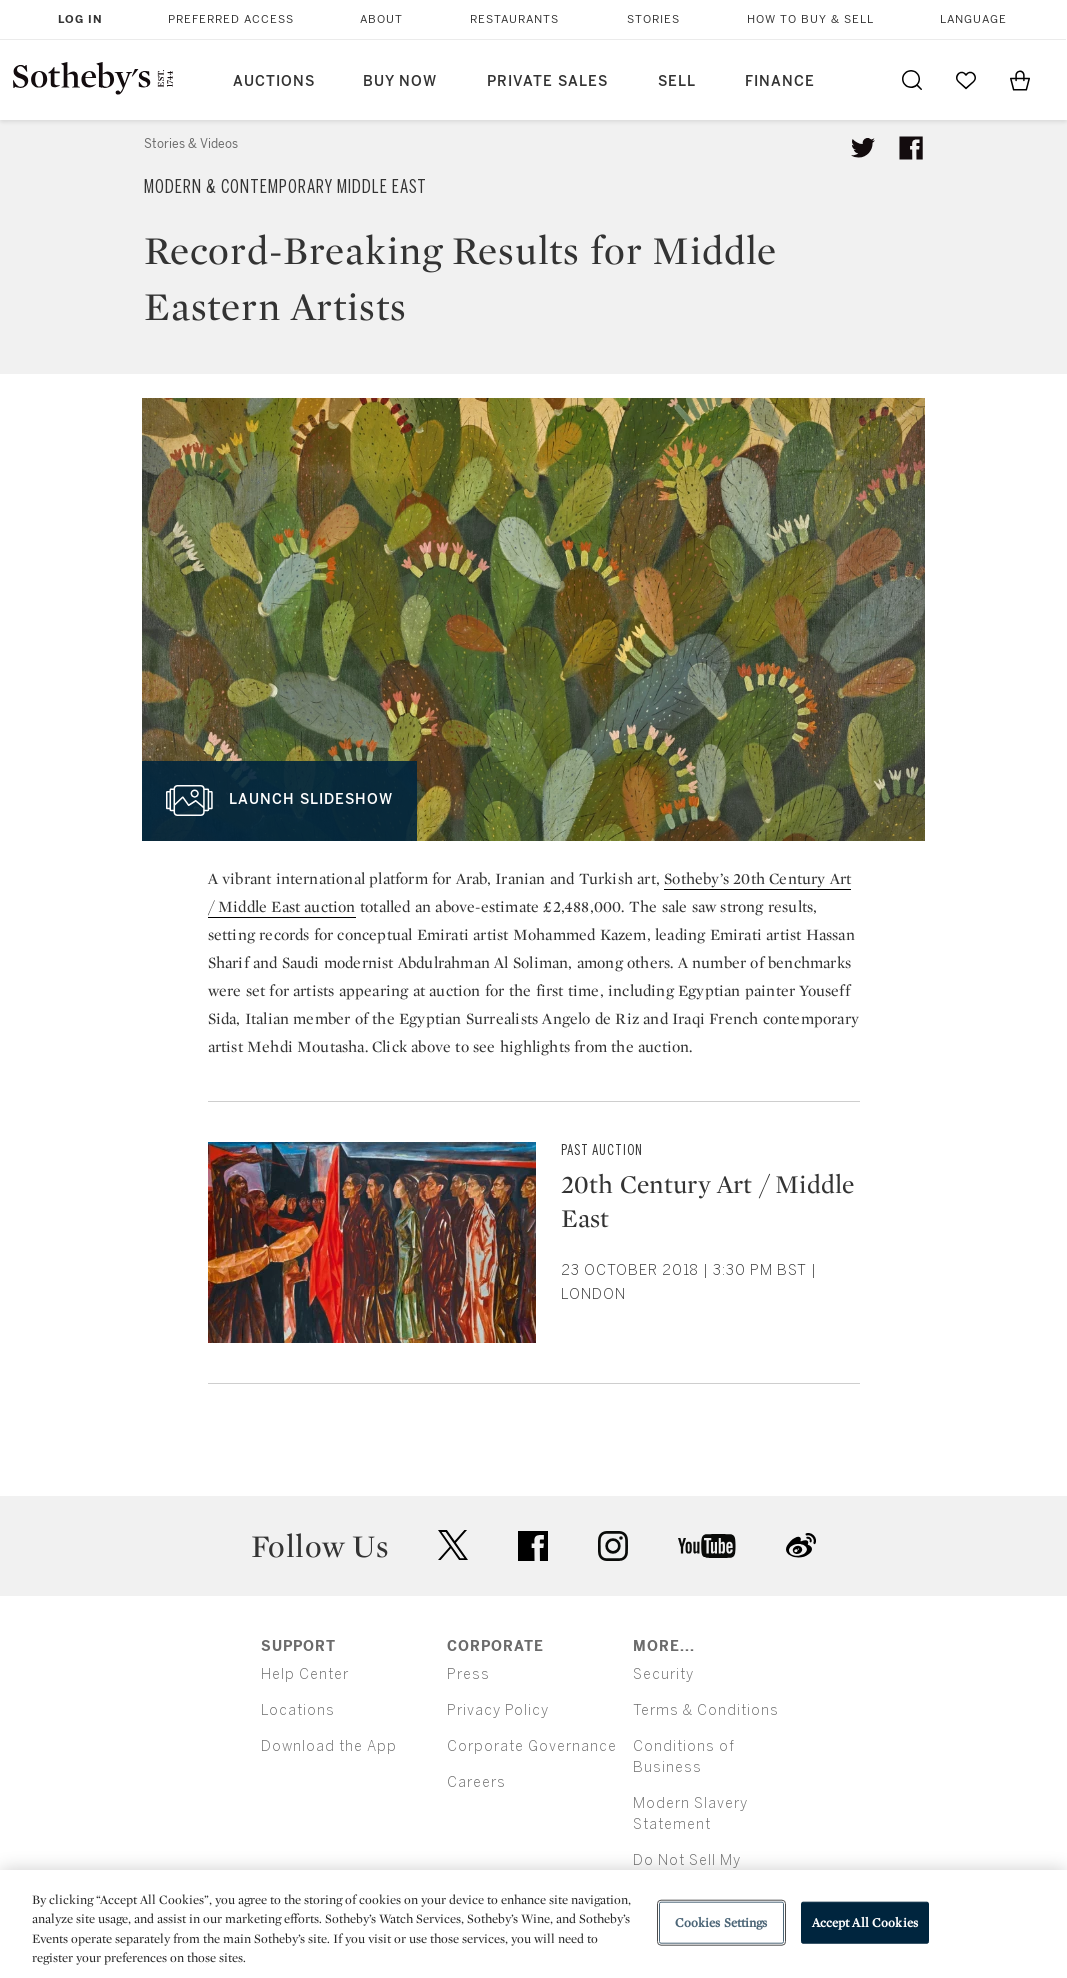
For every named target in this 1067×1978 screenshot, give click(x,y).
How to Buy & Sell (810, 19)
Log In (80, 19)
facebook (533, 1546)
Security (663, 1674)
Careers (476, 1782)
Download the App (329, 1746)
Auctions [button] (274, 81)
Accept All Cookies (865, 1922)
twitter (453, 1545)
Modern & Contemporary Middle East (285, 187)
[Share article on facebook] (911, 148)
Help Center (305, 1674)
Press (468, 1674)
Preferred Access (231, 19)
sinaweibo (801, 1545)
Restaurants (514, 19)
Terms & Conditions (706, 1710)
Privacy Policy (498, 1710)
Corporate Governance (532, 1746)
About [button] (381, 19)
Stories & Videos (191, 144)
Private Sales (547, 81)
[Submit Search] (912, 80)
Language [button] (973, 19)
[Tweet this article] (863, 148)
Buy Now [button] (400, 81)
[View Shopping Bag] (1020, 80)
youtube (707, 1546)
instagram (613, 1546)
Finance (780, 81)
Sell (677, 81)
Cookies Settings (721, 1922)
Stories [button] (653, 19)
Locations (298, 1710)
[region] (533, 1924)
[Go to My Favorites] (966, 80)
